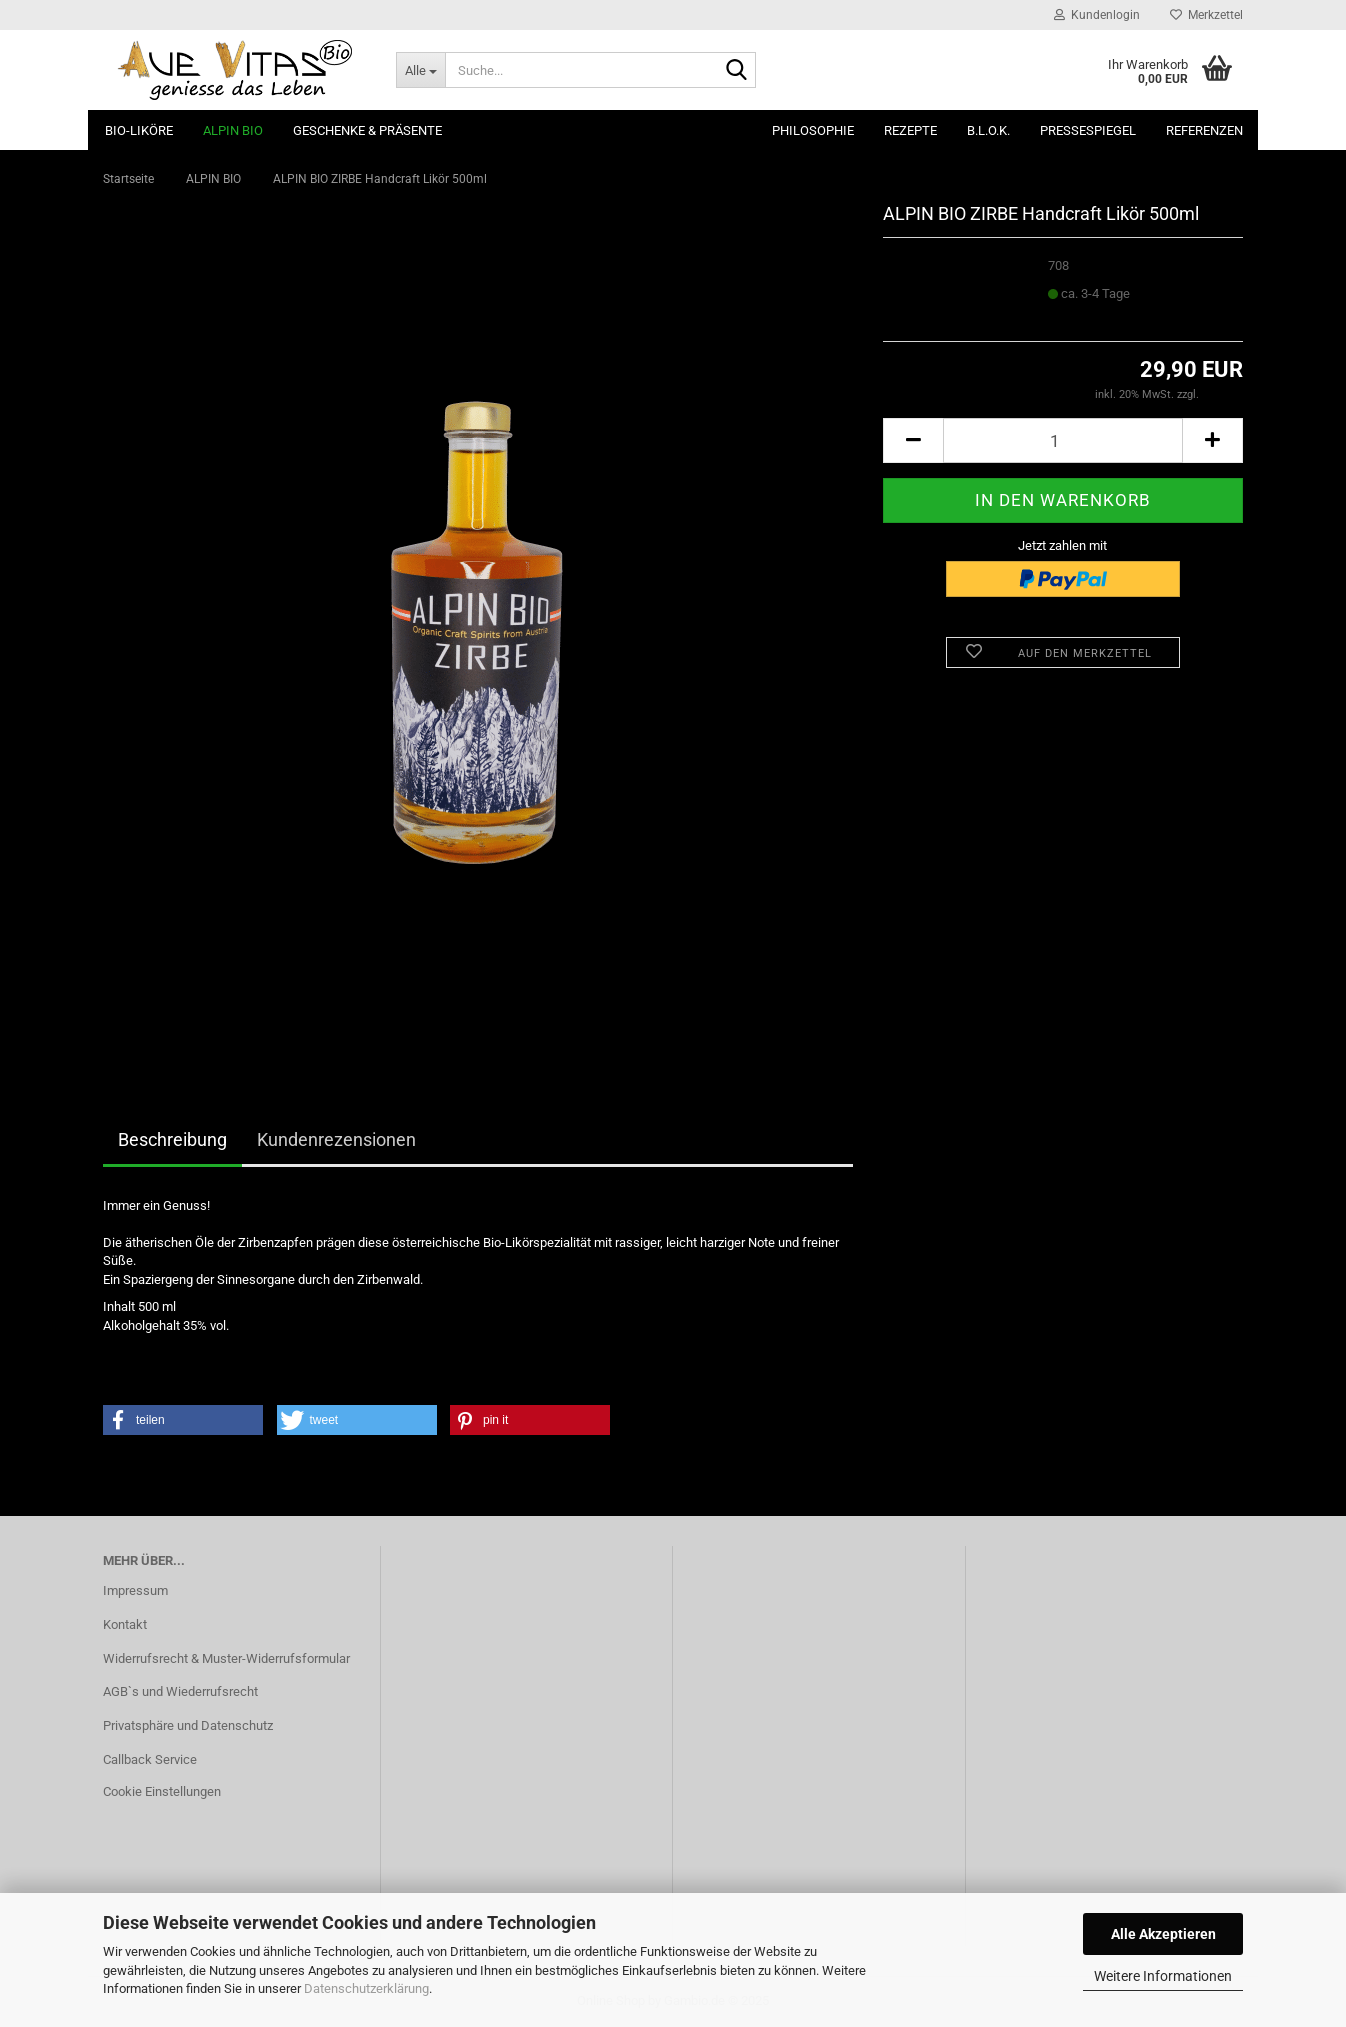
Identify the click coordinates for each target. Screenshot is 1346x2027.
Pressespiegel (1088, 130)
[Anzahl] (1063, 440)
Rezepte (910, 130)
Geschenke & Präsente (367, 130)
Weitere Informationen (1163, 1976)
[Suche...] (420, 70)
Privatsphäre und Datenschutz (188, 1725)
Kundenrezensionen (336, 1139)
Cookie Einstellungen (162, 1791)
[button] (913, 440)
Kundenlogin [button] (1097, 15)
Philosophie (813, 130)
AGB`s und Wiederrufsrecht (180, 1691)
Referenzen (1204, 130)
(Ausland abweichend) (1103, 312)
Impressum (135, 1590)
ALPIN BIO (233, 130)
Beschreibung (172, 1139)
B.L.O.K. (988, 130)
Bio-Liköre (139, 130)
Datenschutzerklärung (366, 1988)
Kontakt (125, 1624)
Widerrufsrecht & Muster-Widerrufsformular (226, 1658)
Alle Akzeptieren (1163, 1934)
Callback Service (150, 1759)
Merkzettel (1206, 15)
